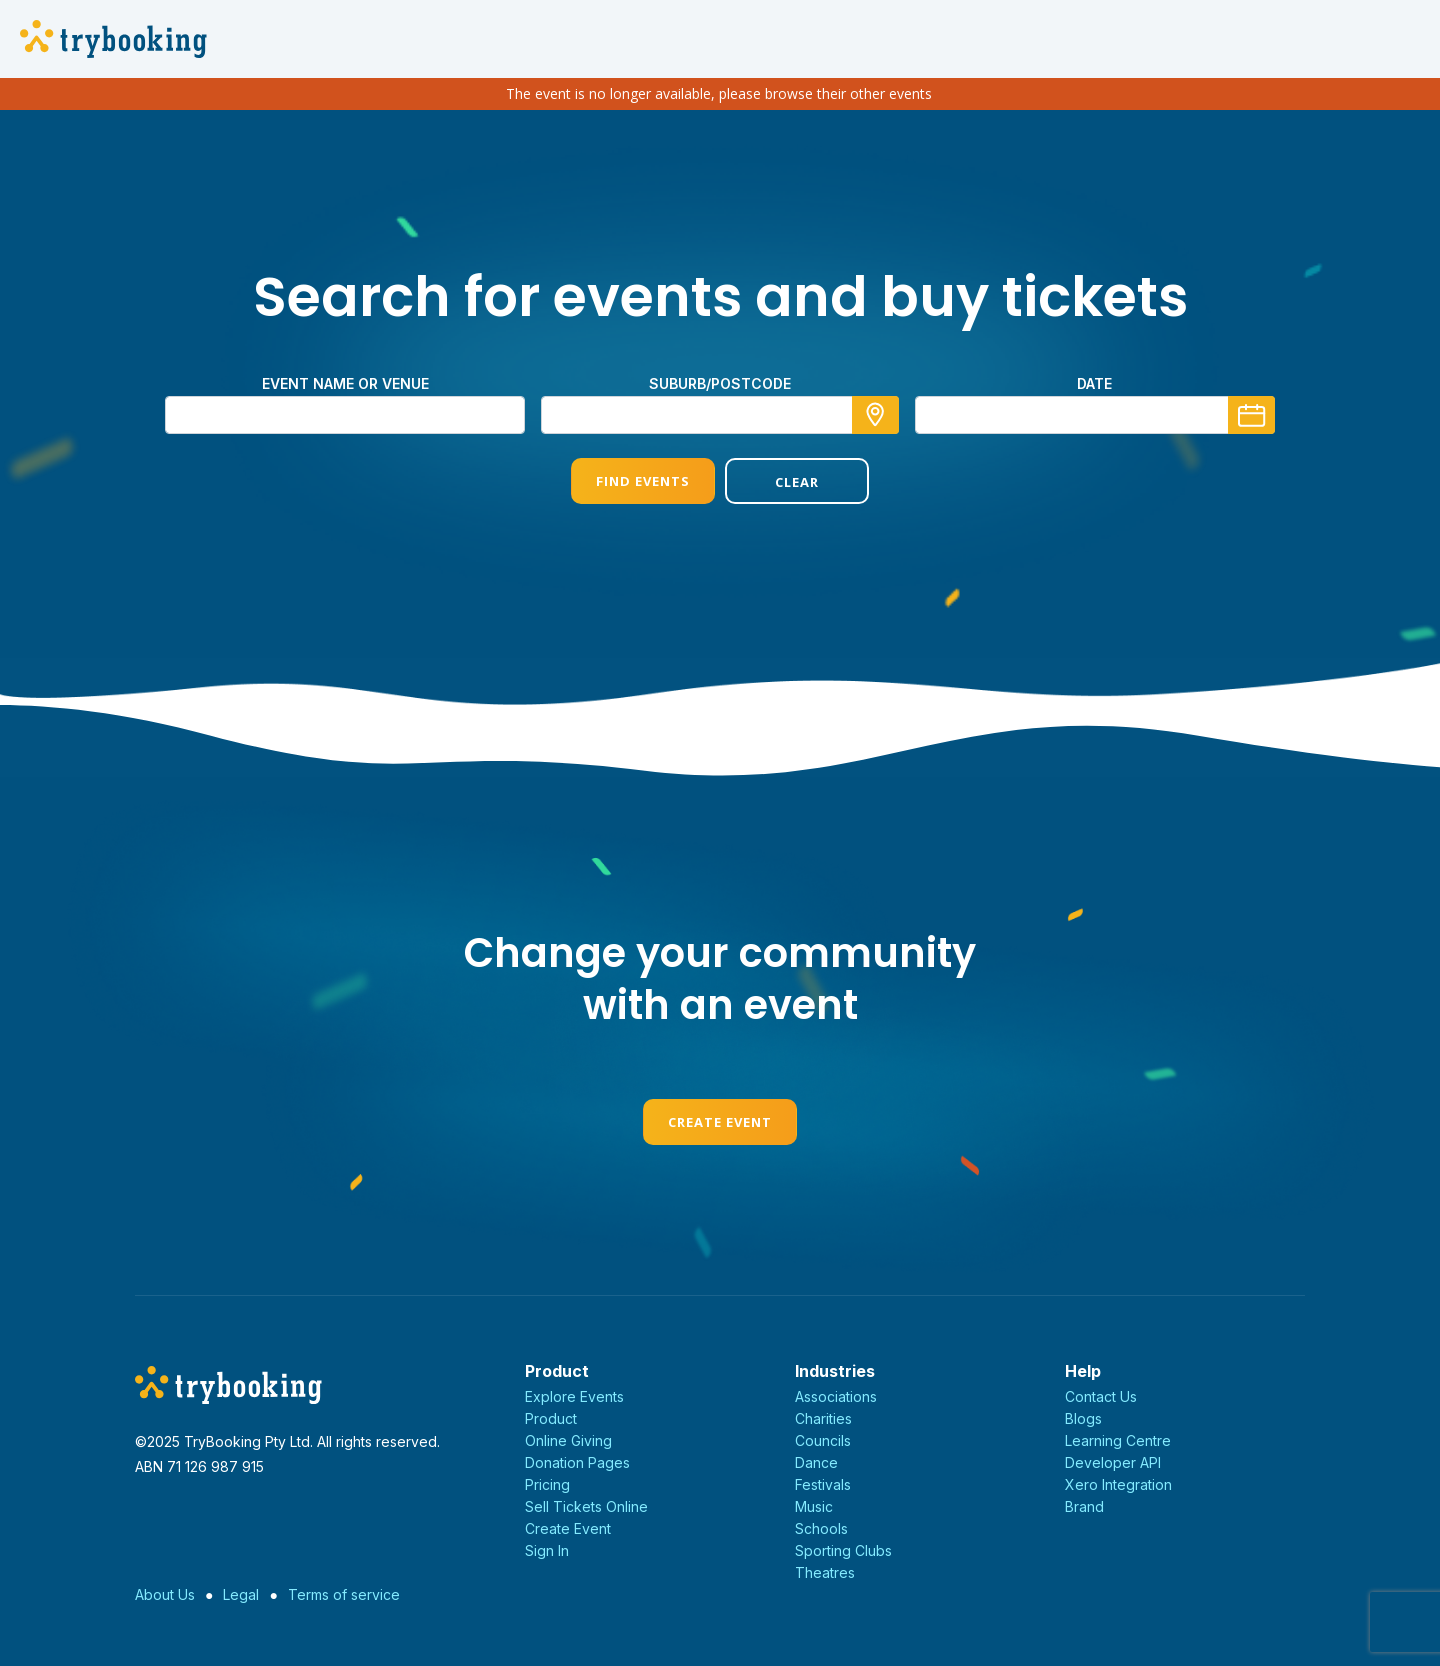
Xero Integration (1118, 1484)
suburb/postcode (720, 383)
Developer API (1113, 1462)
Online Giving (568, 1440)
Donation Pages (577, 1462)
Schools (821, 1528)
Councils (823, 1440)
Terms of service (344, 1594)
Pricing (547, 1484)
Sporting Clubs (843, 1550)
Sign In (547, 1550)
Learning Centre (1118, 1440)
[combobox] (720, 415)
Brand (1084, 1506)
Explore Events (574, 1396)
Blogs (1083, 1418)
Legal (241, 1594)
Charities (823, 1418)
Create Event (720, 1122)
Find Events (643, 481)
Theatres (825, 1572)
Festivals (823, 1484)
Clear (797, 482)
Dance (816, 1462)
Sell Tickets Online (586, 1506)
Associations (836, 1396)
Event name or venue (345, 383)
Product (551, 1418)
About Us (165, 1594)
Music (814, 1506)
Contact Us (1101, 1396)
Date (1094, 383)
